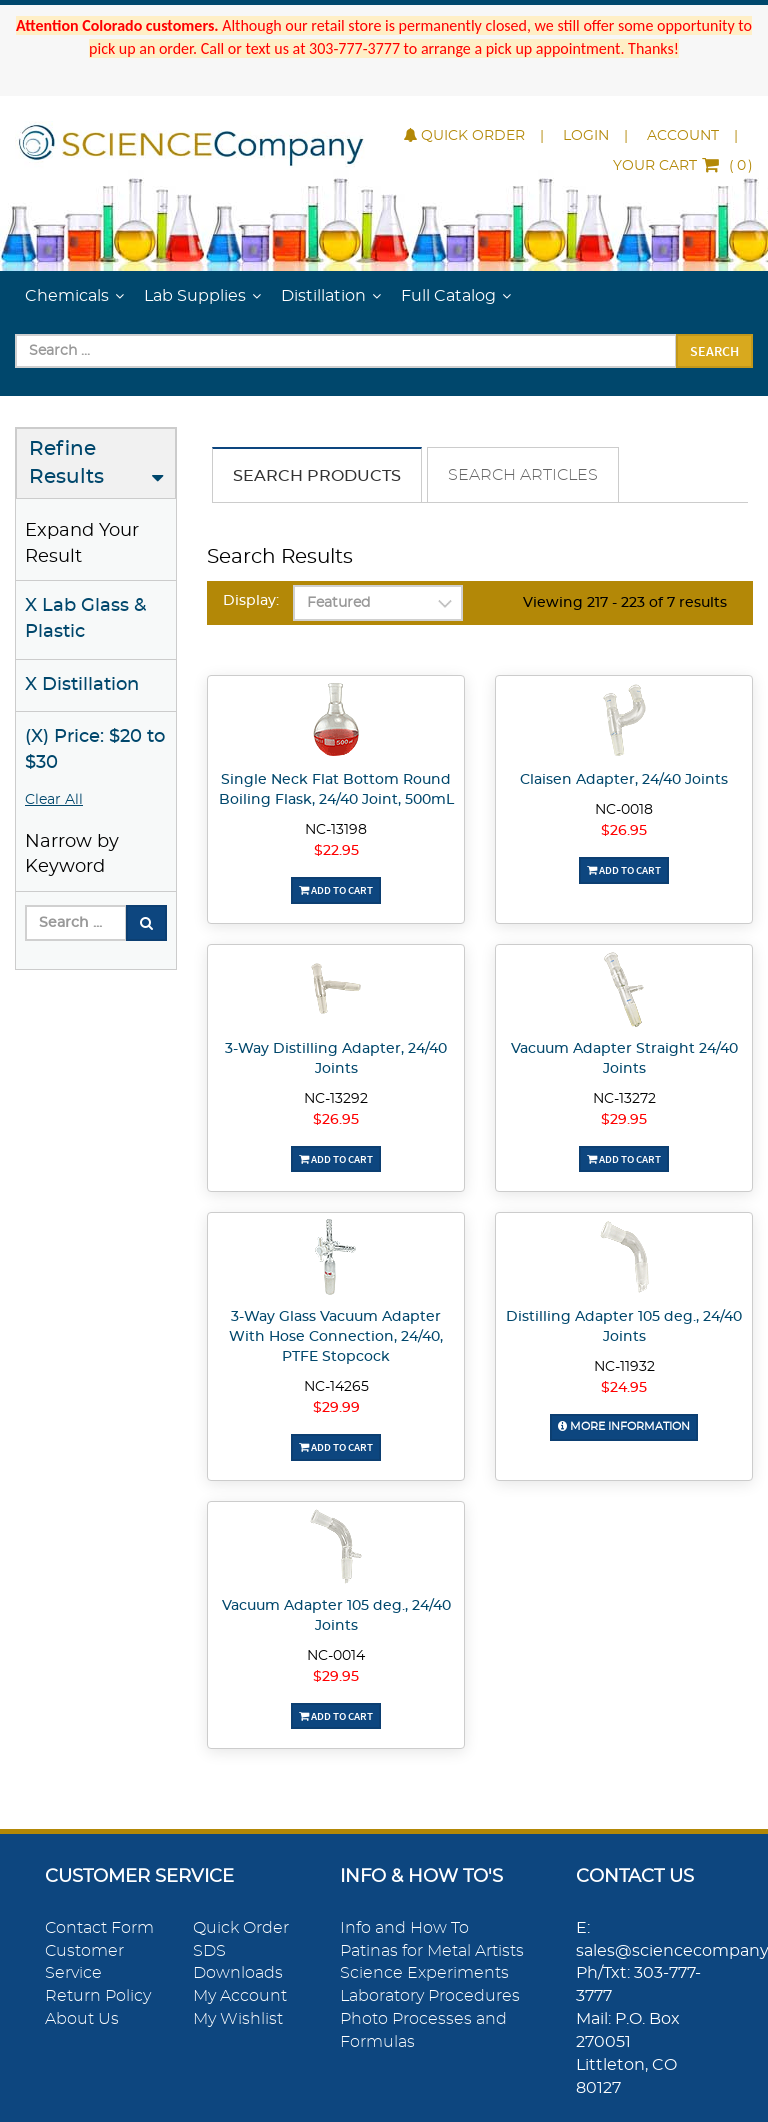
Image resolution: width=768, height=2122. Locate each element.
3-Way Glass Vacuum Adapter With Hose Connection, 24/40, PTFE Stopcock (336, 1337)
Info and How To (404, 1928)
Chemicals (67, 296)
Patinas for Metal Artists (432, 1951)
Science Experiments (424, 1973)
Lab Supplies (195, 296)
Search (714, 351)
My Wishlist (238, 2019)
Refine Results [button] (66, 463)
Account (683, 136)
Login (586, 136)
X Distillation (82, 685)
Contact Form (99, 1928)
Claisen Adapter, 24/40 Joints (624, 780)
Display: (251, 601)
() (683, 166)
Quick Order (464, 136)
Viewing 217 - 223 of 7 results (625, 603)
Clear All (54, 800)
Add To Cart (336, 890)
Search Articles (523, 475)
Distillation (323, 296)
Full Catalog (448, 296)
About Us (82, 2019)
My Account (240, 1996)
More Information (624, 1426)
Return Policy (98, 1996)
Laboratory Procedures (430, 1996)
